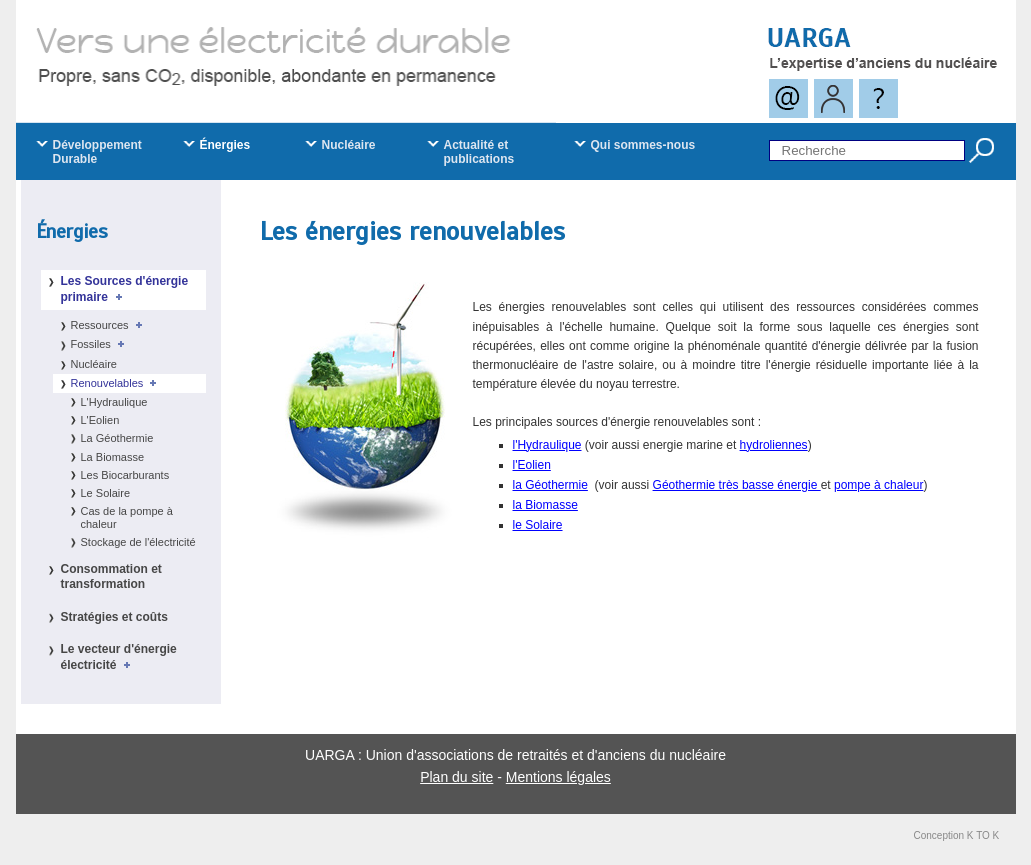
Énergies (72, 231)
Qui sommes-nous (643, 145)
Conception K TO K (957, 835)
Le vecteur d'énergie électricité (119, 657)
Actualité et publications (479, 152)
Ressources (110, 325)
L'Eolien (100, 420)
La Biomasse (113, 457)
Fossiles (101, 344)
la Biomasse (545, 505)
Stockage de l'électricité (138, 542)
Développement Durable (97, 152)
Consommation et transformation (111, 577)
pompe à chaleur (878, 485)
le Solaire (538, 525)
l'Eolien (532, 465)
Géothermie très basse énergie (737, 485)
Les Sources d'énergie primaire (125, 289)
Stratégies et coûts (114, 617)
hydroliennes (774, 445)
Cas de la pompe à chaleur (127, 517)
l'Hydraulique (547, 445)
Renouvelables (117, 383)
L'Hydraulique (114, 402)
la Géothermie (550, 485)
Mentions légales (558, 777)
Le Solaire (106, 493)
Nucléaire (94, 364)
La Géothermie (117, 438)
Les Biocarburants (125, 475)
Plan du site (456, 777)
